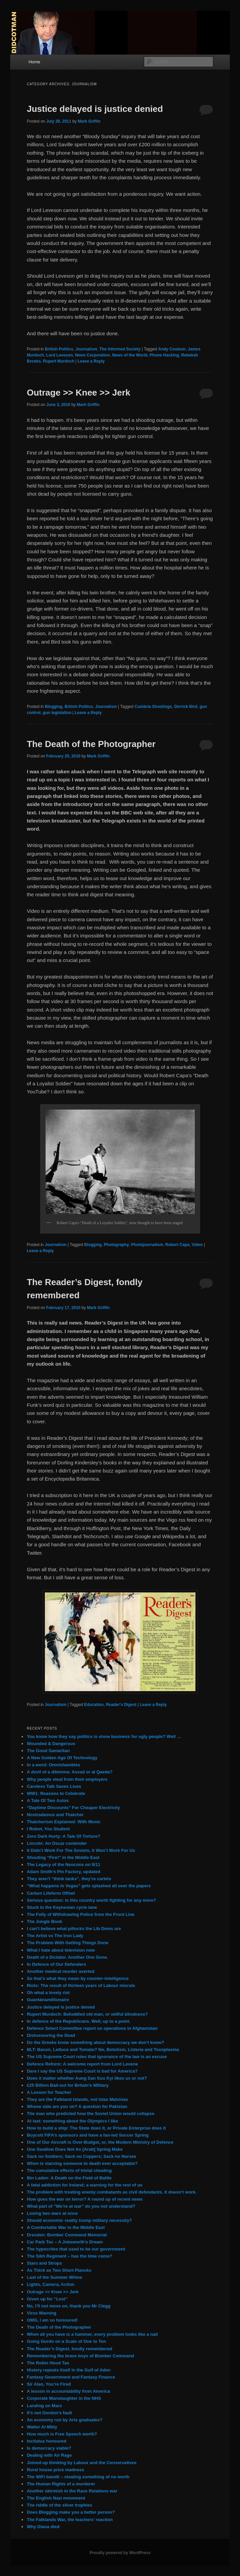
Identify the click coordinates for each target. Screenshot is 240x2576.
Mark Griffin (89, 121)
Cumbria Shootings (153, 706)
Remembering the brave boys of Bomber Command (80, 2355)
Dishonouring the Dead (51, 2035)
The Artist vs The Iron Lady (55, 1935)
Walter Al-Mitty (42, 2426)
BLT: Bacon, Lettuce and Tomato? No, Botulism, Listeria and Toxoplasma (103, 2049)
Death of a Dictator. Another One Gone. (67, 1957)
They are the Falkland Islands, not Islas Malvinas (77, 2099)
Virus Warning (41, 2313)
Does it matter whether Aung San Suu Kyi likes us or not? (87, 2078)
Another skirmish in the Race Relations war (72, 2490)
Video (197, 1244)
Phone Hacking (164, 355)
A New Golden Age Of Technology (62, 1757)
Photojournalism (147, 1244)
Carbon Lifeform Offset (51, 1893)
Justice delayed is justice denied (95, 109)
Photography (116, 1244)
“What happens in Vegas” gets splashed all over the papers (89, 1885)
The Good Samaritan (48, 1750)
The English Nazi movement (56, 2498)
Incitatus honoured (46, 2441)
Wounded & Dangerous (51, 1743)
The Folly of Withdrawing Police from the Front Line (80, 1914)
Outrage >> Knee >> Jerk (78, 392)
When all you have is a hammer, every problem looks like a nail (92, 2334)
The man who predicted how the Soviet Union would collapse (90, 2113)
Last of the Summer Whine (54, 2277)
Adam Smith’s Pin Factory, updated (63, 1871)
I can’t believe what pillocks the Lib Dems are (74, 1928)
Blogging (53, 706)
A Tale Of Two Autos (48, 1800)
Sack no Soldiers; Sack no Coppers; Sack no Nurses (81, 2156)
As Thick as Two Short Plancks (59, 2270)
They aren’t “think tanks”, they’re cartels (69, 1878)
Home (35, 61)
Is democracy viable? (49, 2448)
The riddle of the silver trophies (59, 2505)
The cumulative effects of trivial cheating (69, 2170)
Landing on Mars (44, 2405)
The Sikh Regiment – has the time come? (69, 2256)
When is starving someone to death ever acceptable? (82, 2163)
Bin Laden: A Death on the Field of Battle (69, 2177)
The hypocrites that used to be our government (76, 2249)
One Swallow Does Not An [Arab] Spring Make (75, 2149)
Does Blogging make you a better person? (71, 2512)
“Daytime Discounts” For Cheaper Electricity (73, 1807)
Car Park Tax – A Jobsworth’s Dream (65, 2241)
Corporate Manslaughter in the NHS (64, 2398)
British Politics (59, 349)
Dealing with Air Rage (49, 2455)
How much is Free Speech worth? (62, 2434)
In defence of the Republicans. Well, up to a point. (78, 2021)
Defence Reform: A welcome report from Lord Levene (82, 2064)
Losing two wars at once (52, 2213)
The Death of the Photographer (91, 744)
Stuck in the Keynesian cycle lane (62, 1907)
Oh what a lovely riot (48, 1992)
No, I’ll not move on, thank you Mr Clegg (68, 2305)
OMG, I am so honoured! (52, 2320)
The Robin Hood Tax (48, 2362)
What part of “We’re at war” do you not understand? (81, 2206)
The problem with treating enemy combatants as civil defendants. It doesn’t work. (111, 2192)
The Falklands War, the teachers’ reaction (70, 2519)
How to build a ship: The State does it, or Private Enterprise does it (96, 2128)
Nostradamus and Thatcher (55, 1814)
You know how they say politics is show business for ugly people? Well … (104, 1736)
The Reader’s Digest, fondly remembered (69, 2348)
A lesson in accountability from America (68, 2391)
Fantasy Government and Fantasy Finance (71, 2377)
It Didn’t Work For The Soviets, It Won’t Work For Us (81, 1850)
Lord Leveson (59, 355)
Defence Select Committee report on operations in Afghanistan (92, 2028)
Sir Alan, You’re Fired (49, 2384)
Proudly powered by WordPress (120, 2552)
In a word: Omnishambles (53, 1764)
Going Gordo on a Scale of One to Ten (66, 2341)
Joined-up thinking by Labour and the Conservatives (81, 2462)
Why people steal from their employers (67, 1779)
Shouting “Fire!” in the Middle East (63, 1857)
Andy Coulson (172, 349)
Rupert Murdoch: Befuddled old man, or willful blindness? (87, 2014)
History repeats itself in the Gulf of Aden (68, 2369)
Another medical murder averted (60, 1971)
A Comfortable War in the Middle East (66, 2227)
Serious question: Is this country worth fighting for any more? (91, 1900)
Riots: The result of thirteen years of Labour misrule (81, 1985)
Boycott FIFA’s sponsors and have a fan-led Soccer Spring (88, 2135)
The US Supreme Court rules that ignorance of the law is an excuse (97, 2056)
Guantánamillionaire (48, 1999)
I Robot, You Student (48, 1828)
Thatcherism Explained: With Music (64, 1821)
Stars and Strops (44, 2263)
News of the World (129, 355)
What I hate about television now (61, 1950)
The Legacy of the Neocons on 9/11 (63, 1864)
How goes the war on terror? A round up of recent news (84, 2199)
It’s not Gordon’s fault (49, 2412)
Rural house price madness (55, 2469)
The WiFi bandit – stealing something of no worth (78, 2476)
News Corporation (92, 355)
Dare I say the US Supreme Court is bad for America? (82, 2071)
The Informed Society (119, 349)
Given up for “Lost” (47, 2298)
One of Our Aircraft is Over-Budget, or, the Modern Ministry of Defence (100, 2142)
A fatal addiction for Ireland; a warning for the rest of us (84, 2184)
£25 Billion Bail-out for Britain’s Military (67, 2085)
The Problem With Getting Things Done (67, 1942)
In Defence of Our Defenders (56, 1964)
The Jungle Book (44, 1921)
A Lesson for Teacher (49, 2092)
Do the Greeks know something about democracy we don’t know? (95, 2042)
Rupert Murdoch (58, 361)
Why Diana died (43, 2526)
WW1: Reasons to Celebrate (56, 1793)
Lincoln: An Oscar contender (57, 1843)
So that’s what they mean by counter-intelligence (77, 1978)
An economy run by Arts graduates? (64, 2419)
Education (94, 1704)
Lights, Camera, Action (50, 2284)
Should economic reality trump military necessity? (79, 2220)
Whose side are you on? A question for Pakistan (77, 2106)
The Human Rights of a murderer (61, 2483)
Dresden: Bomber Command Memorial (67, 2234)
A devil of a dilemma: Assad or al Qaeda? (69, 1771)
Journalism (86, 349)
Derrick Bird (185, 706)
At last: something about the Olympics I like (72, 2120)
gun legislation (57, 712)
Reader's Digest (121, 1704)
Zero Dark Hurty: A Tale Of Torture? (63, 1836)
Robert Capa (177, 1244)
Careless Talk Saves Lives (54, 1786)
